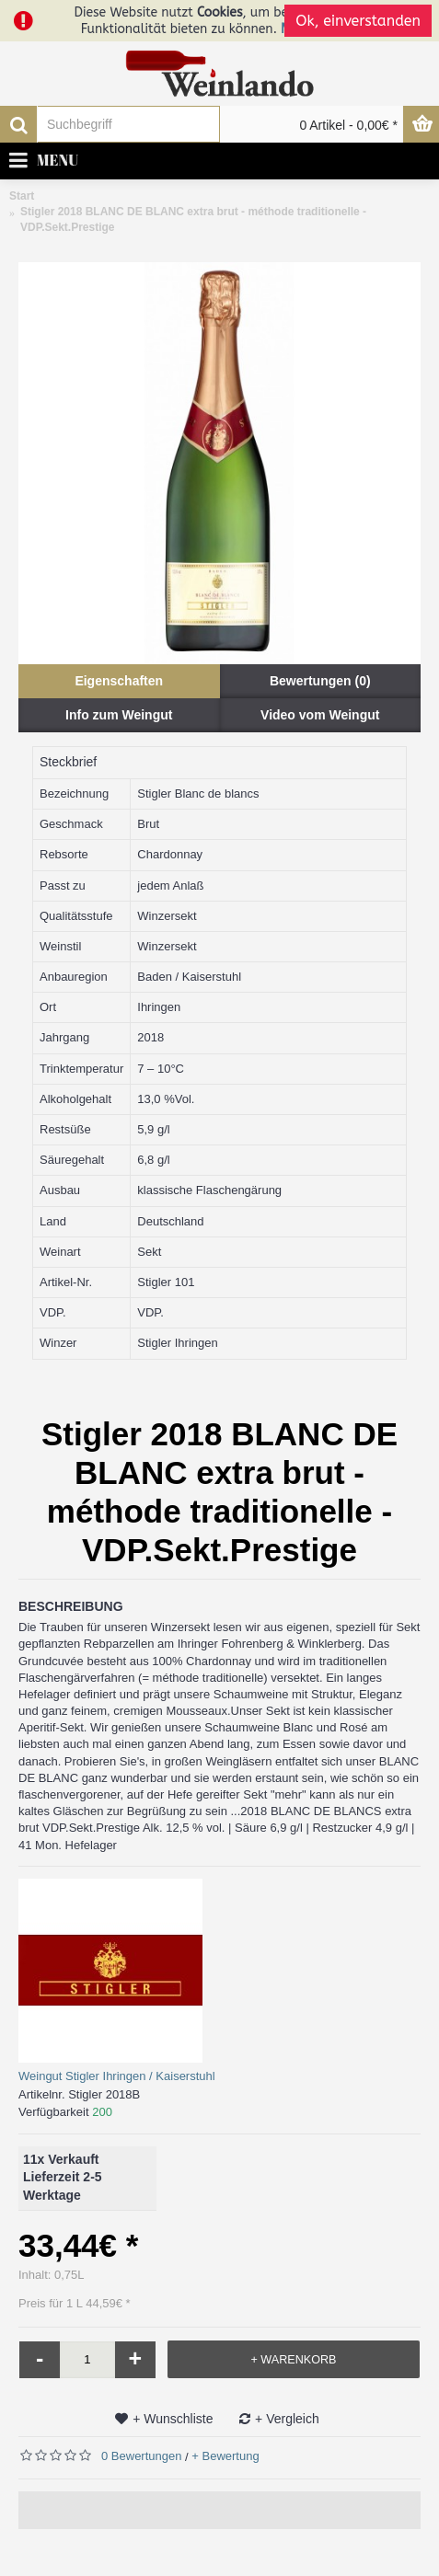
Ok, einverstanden (358, 20)
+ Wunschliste (173, 2418)
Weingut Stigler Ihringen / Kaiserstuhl (116, 2076)
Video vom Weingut (319, 714)
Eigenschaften (119, 680)
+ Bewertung (225, 2456)
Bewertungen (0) (320, 680)
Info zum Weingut (118, 714)
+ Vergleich (287, 2418)
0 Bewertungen (141, 2456)
